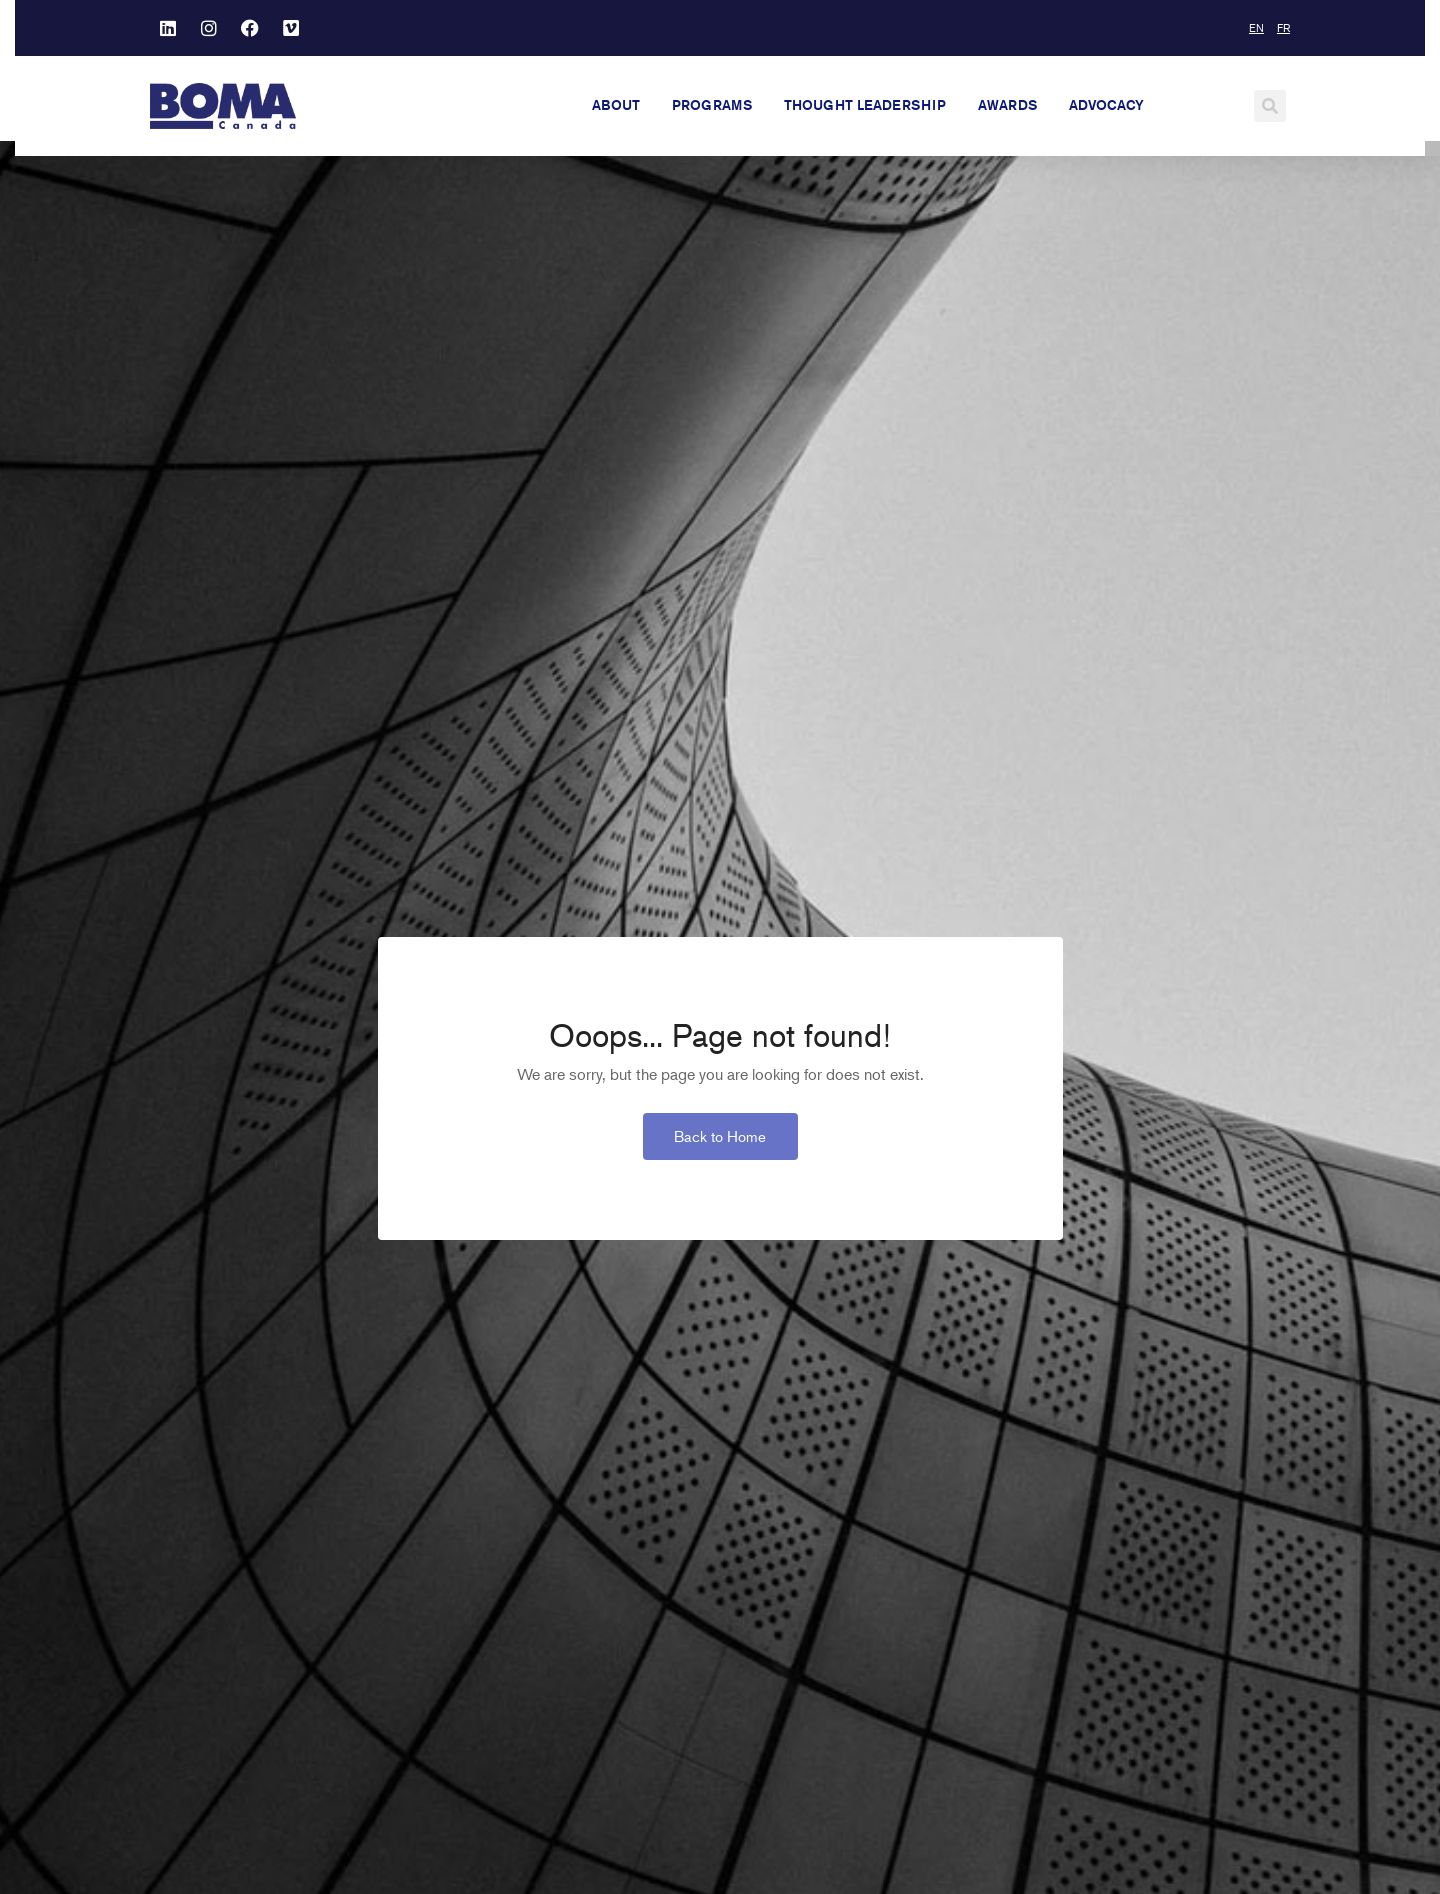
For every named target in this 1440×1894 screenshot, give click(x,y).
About (616, 105)
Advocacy (1106, 105)
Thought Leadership (865, 105)
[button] (1270, 106)
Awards (1007, 105)
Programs (712, 105)
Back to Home (720, 1150)
